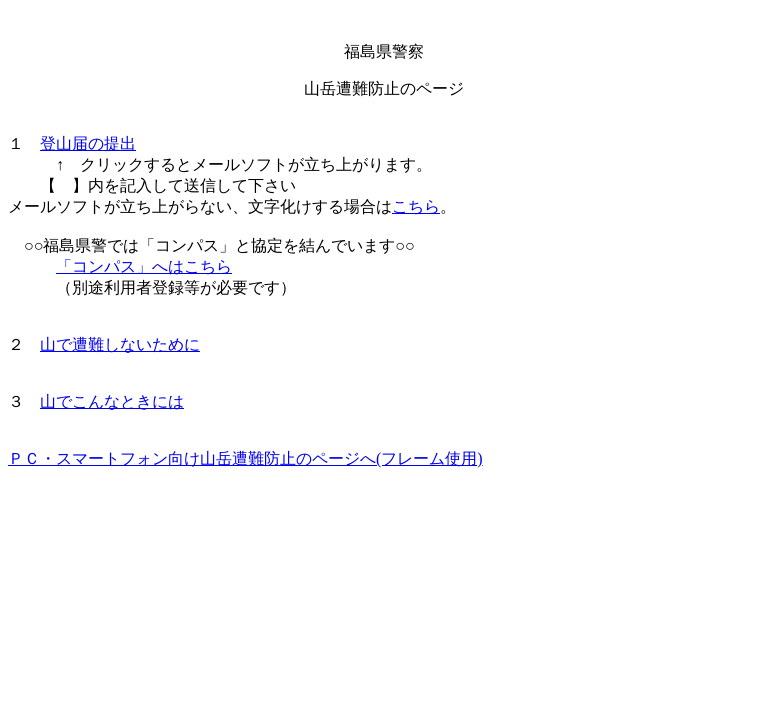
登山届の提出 (88, 143)
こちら (416, 206)
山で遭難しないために (120, 344)
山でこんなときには (112, 401)
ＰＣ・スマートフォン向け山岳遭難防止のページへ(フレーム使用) (245, 458)
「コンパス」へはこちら (144, 266)
